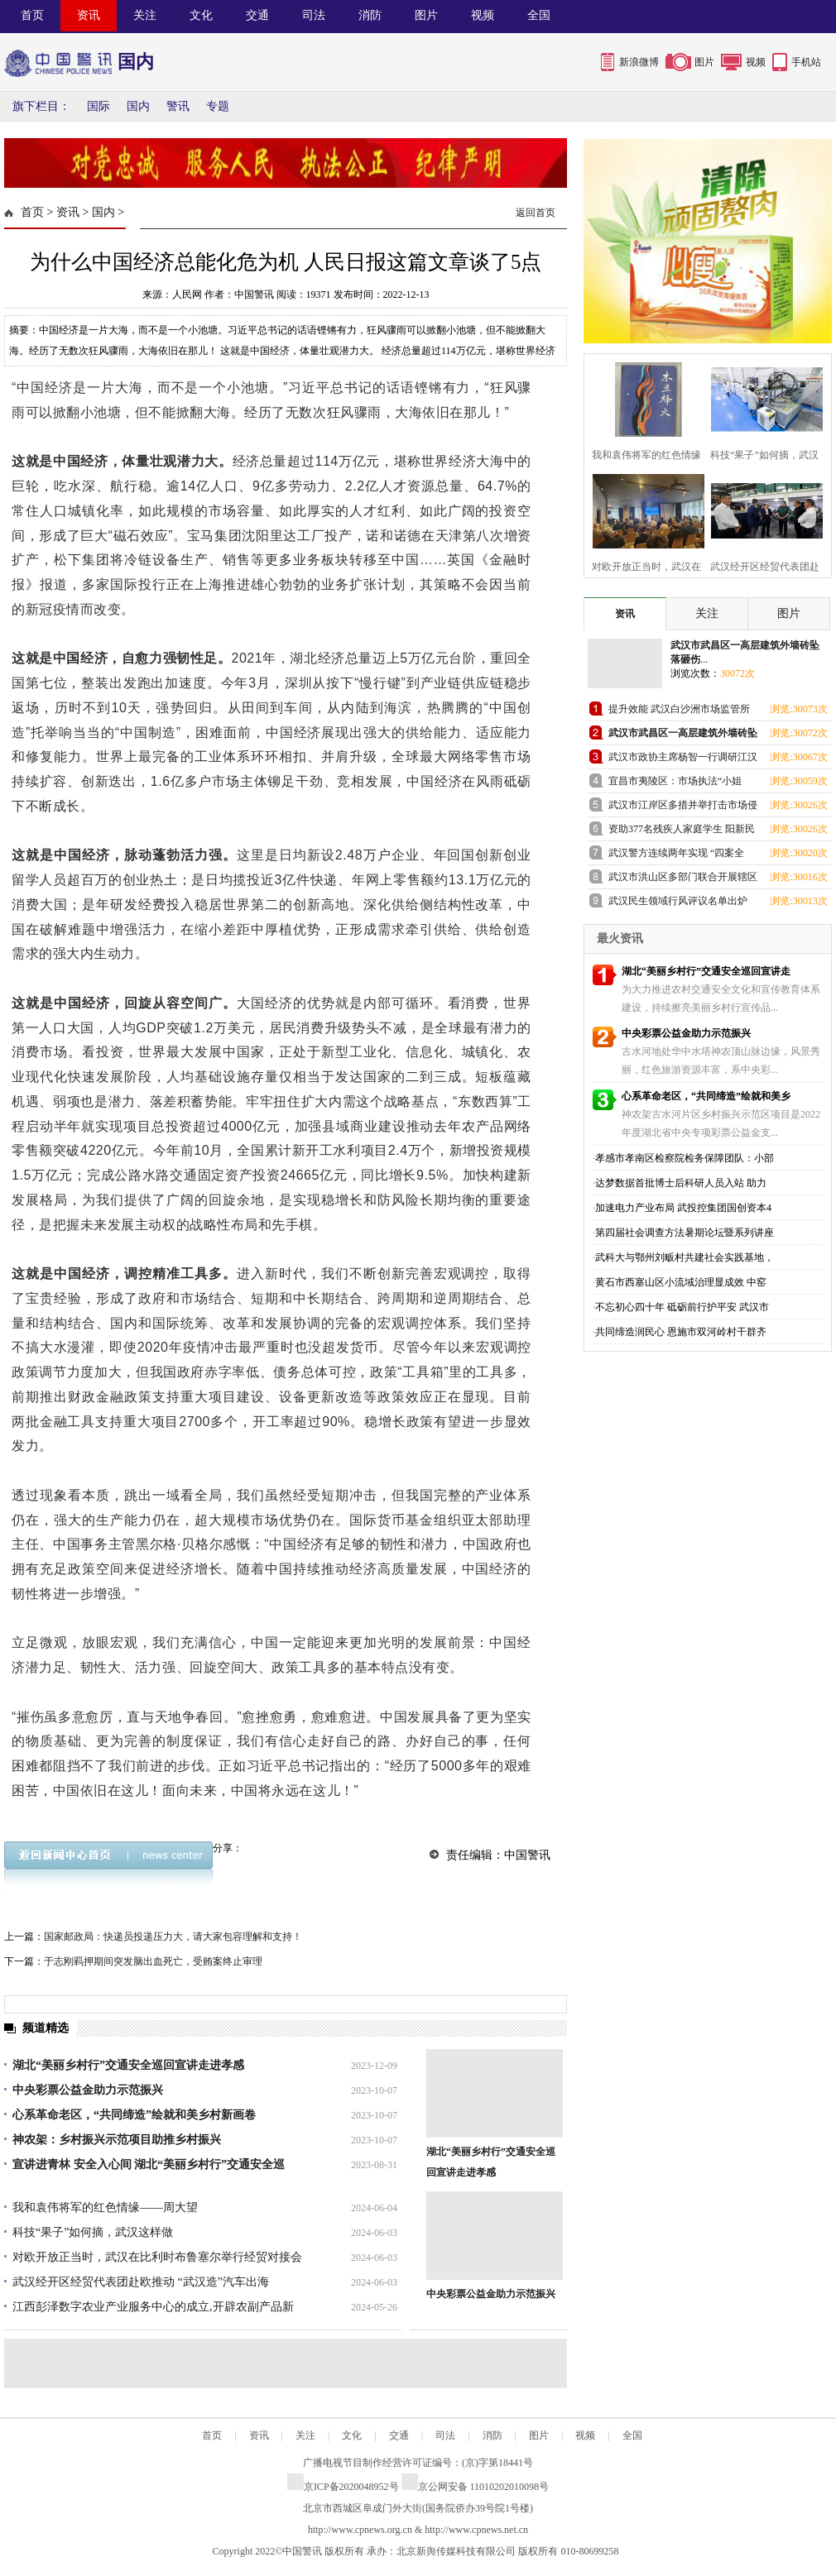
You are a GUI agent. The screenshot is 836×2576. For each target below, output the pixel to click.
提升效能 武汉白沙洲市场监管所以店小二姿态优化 (679, 712)
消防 (370, 15)
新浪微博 (639, 62)
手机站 (806, 62)
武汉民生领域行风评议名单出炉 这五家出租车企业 (677, 903)
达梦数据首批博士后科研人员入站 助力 (680, 1183)
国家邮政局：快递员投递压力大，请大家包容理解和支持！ (173, 1936)
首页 (32, 15)
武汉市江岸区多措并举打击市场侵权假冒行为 (682, 807)
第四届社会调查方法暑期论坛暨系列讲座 (684, 1232)
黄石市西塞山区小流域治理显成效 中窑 (680, 1282)
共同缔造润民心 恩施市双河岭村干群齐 (680, 1332)
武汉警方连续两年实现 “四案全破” (676, 855)
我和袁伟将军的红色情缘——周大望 (105, 2207)
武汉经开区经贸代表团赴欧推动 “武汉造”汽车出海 (140, 2282)
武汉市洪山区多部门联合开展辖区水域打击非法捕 (682, 879)
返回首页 (535, 212)
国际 (98, 106)
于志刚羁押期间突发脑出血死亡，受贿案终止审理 (153, 1961)
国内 (138, 106)
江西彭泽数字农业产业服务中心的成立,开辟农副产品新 (153, 2307)
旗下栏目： (41, 106)
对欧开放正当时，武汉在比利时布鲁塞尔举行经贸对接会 (157, 2257)
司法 (313, 15)
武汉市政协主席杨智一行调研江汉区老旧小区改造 (682, 759)
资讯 (88, 15)
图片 (426, 15)
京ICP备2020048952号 (343, 2486)
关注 (144, 15)
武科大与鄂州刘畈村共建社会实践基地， (684, 1257)
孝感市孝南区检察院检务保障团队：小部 (684, 1158)
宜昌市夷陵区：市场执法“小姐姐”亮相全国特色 (675, 783)
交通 (257, 15)
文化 (201, 15)
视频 (482, 15)
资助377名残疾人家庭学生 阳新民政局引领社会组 (681, 831)
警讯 (178, 106)
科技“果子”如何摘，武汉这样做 (92, 2232)
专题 (217, 106)
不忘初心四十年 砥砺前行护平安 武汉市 (682, 1307)
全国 (538, 15)
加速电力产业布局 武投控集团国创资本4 (683, 1208)
